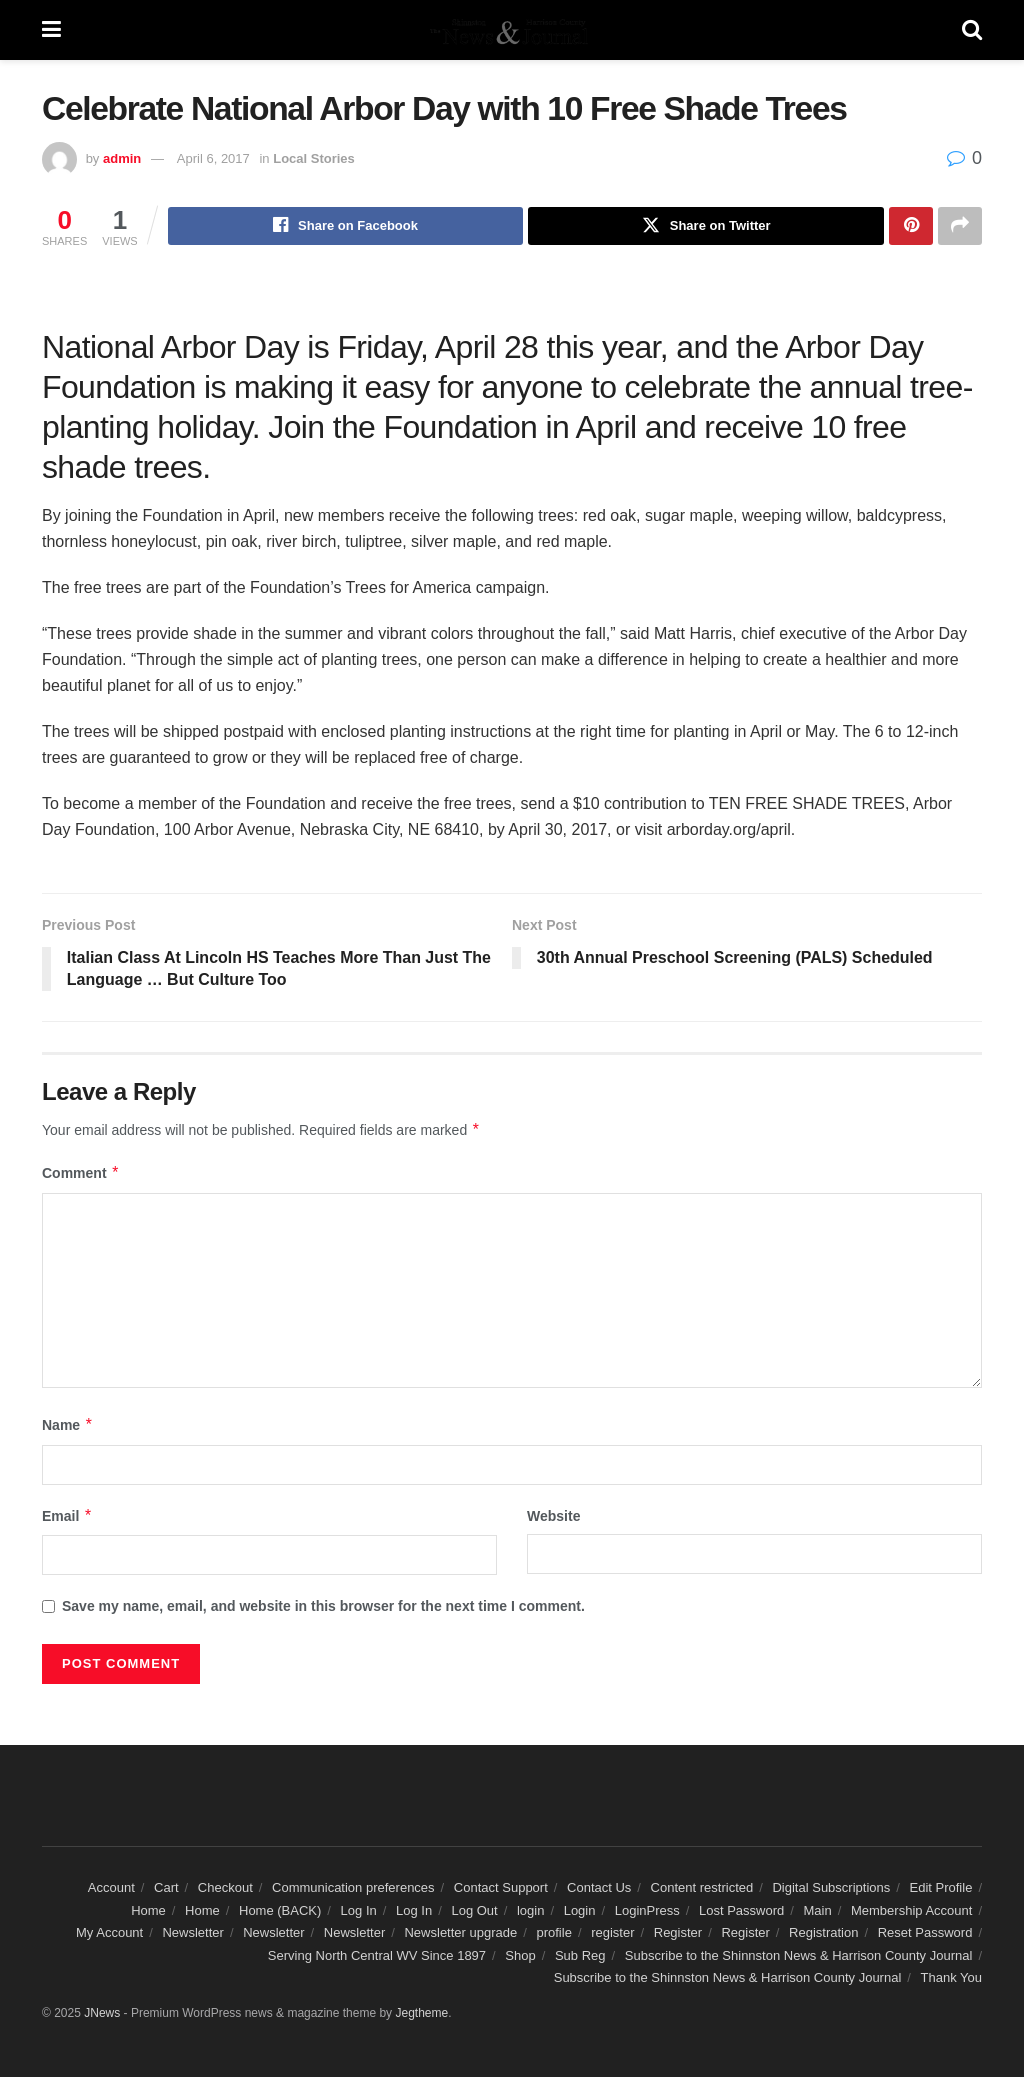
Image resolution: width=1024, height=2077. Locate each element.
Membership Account (911, 1910)
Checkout (225, 1888)
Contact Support (501, 1888)
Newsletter (192, 1933)
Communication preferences (353, 1888)
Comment (81, 1174)
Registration (823, 1933)
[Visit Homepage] (511, 30)
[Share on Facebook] (346, 226)
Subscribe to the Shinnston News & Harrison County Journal (799, 1955)
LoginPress (647, 1910)
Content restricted (702, 1888)
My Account (109, 1933)
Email (67, 1516)
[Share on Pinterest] (911, 226)
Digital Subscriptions (831, 1888)
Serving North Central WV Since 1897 (377, 1955)
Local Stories (314, 158)
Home (148, 1910)
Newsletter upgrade (460, 1933)
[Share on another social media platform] (960, 226)
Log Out (474, 1910)
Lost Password (741, 1910)
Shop (520, 1955)
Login (580, 1910)
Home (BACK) (280, 1910)
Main (818, 1910)
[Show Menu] (51, 30)
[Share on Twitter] (706, 226)
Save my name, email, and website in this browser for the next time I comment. (323, 1606)
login (530, 1910)
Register (678, 1933)
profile (553, 1933)
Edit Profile (941, 1888)
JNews (102, 2014)
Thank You (951, 1977)
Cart (166, 1888)
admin (122, 158)
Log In (359, 1910)
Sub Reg (580, 1955)
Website (553, 1516)
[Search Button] (972, 30)
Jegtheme (421, 2014)
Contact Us (599, 1888)
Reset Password (925, 1933)
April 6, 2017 (213, 158)
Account (111, 1888)
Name (68, 1426)
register (612, 1933)
